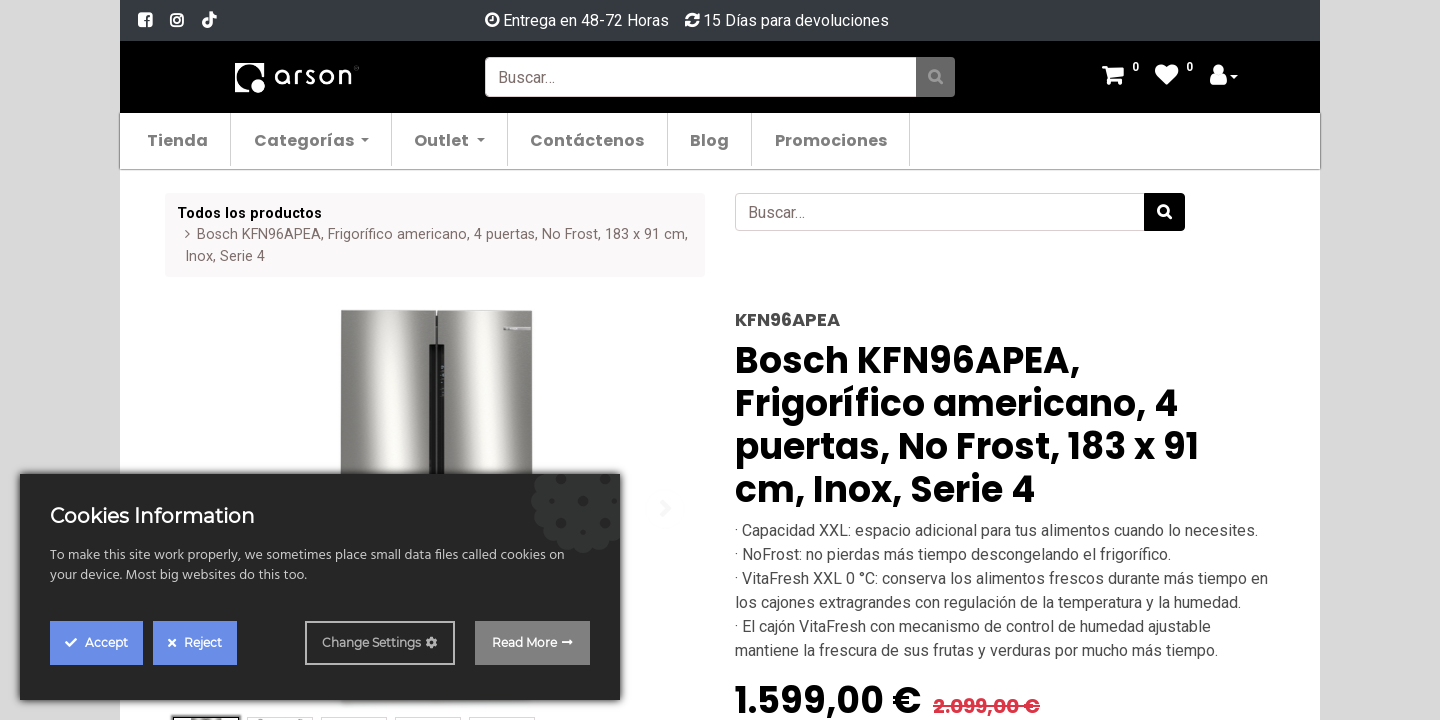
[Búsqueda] (935, 77)
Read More (524, 642)
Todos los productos (249, 213)
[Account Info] (1224, 77)
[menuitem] (188, 139)
